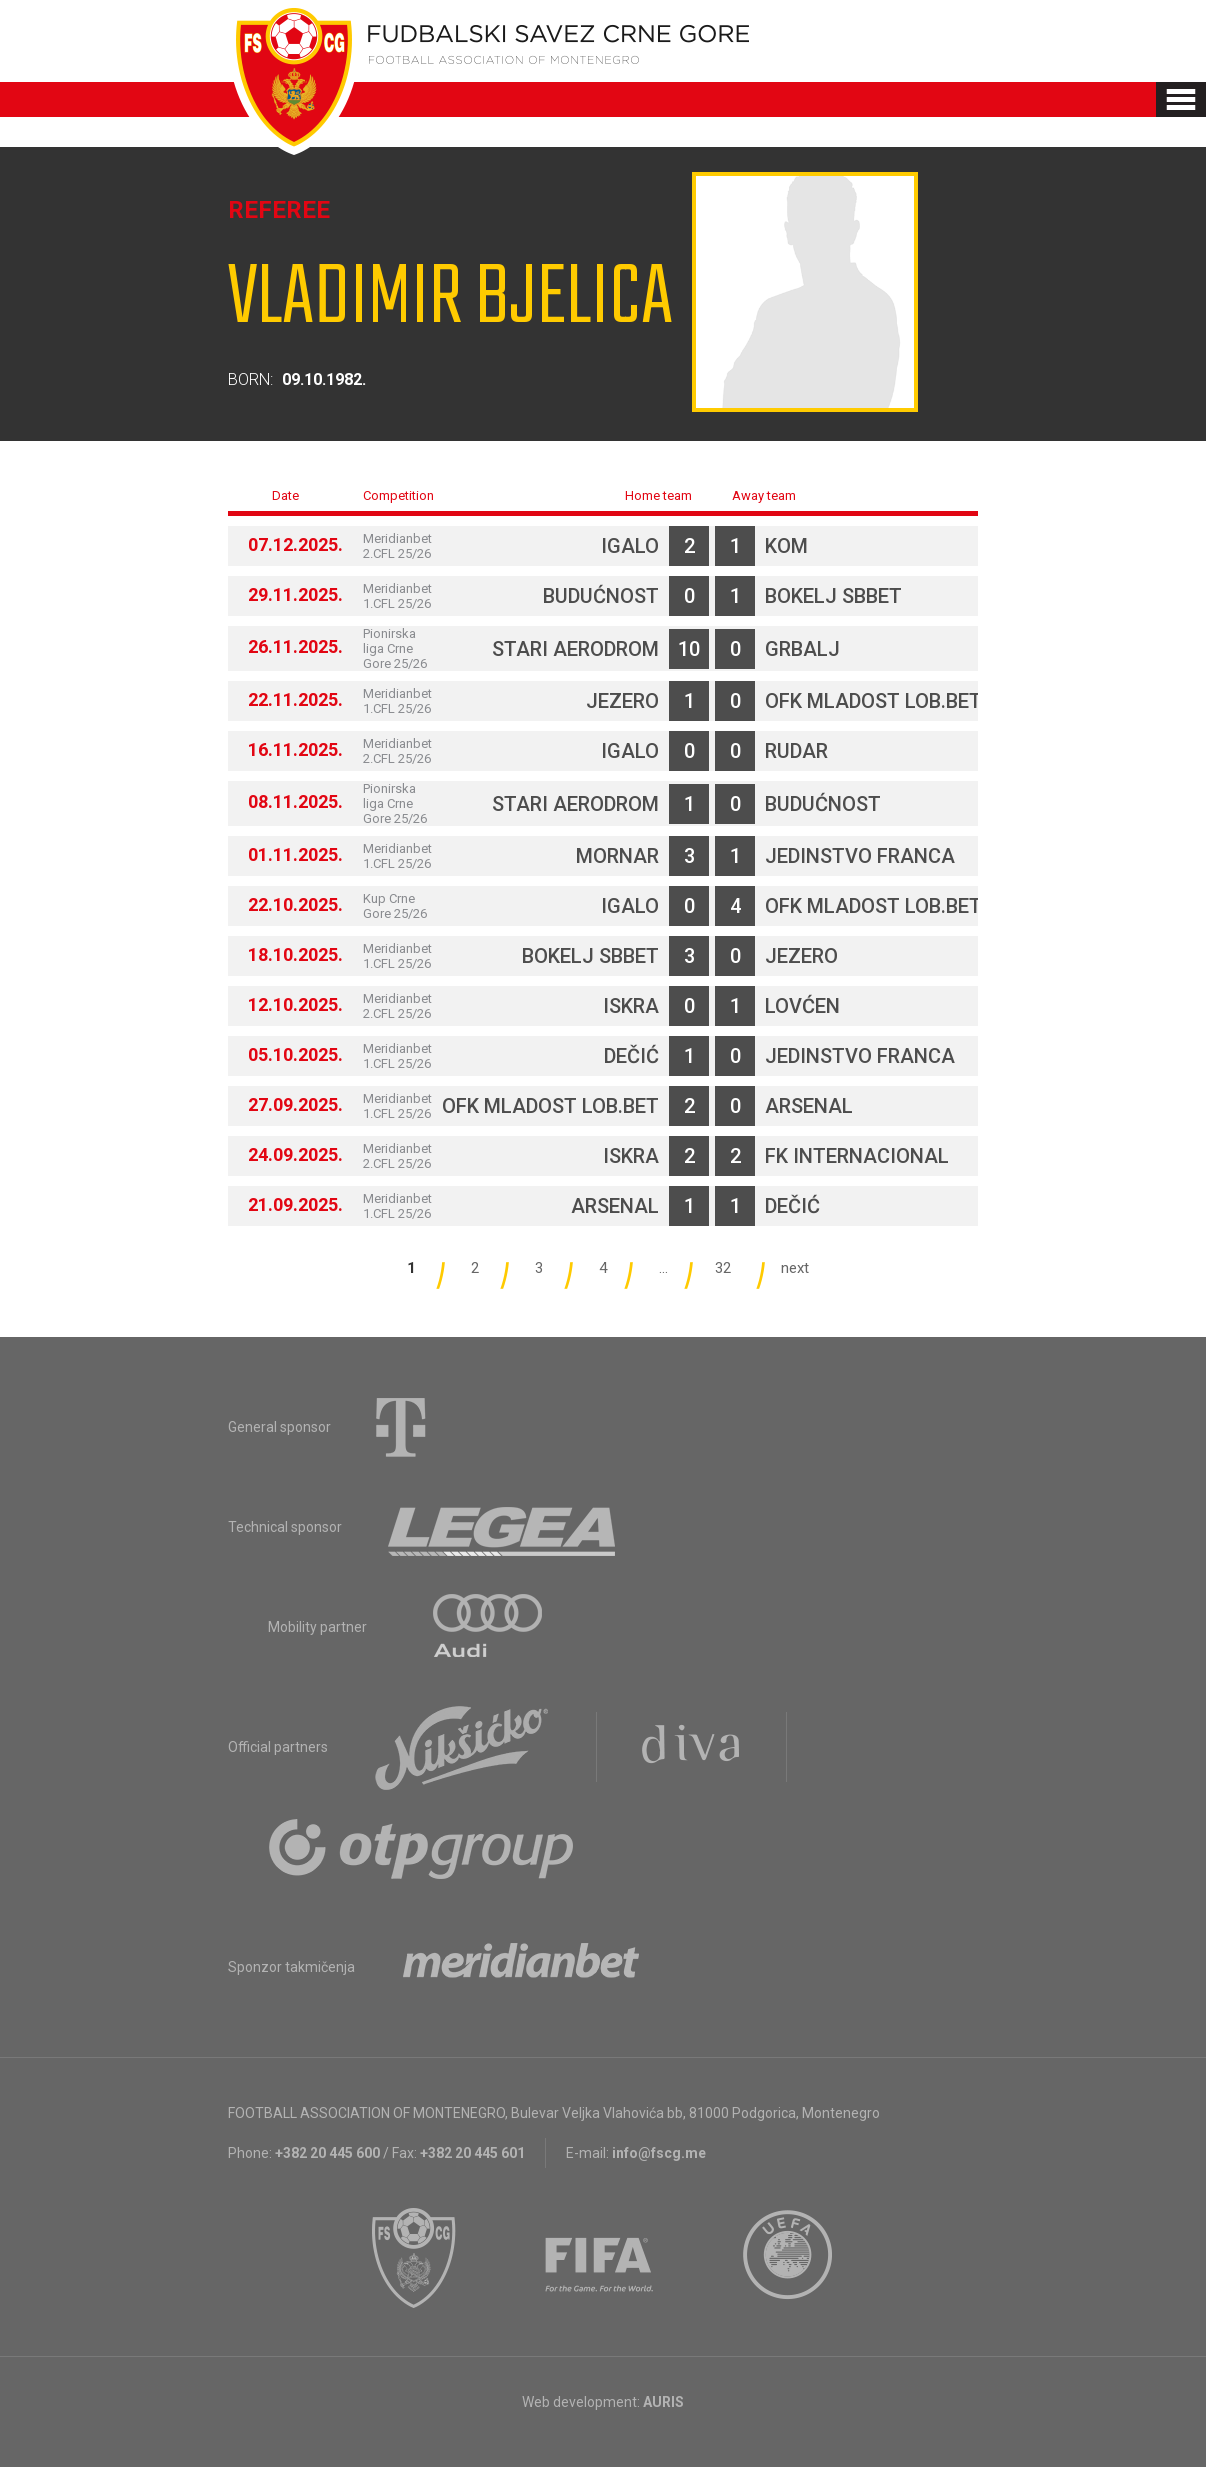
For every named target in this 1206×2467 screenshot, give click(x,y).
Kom (786, 546)
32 (723, 1268)
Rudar (796, 751)
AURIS (663, 2402)
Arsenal (809, 1106)
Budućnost (601, 596)
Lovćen (802, 1006)
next (795, 1268)
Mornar (617, 856)
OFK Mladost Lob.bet (873, 701)
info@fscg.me (659, 2153)
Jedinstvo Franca (860, 856)
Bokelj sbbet (833, 596)
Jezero (622, 701)
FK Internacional (857, 1156)
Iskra (631, 1006)
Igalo (630, 546)
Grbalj (802, 649)
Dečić (631, 1056)
